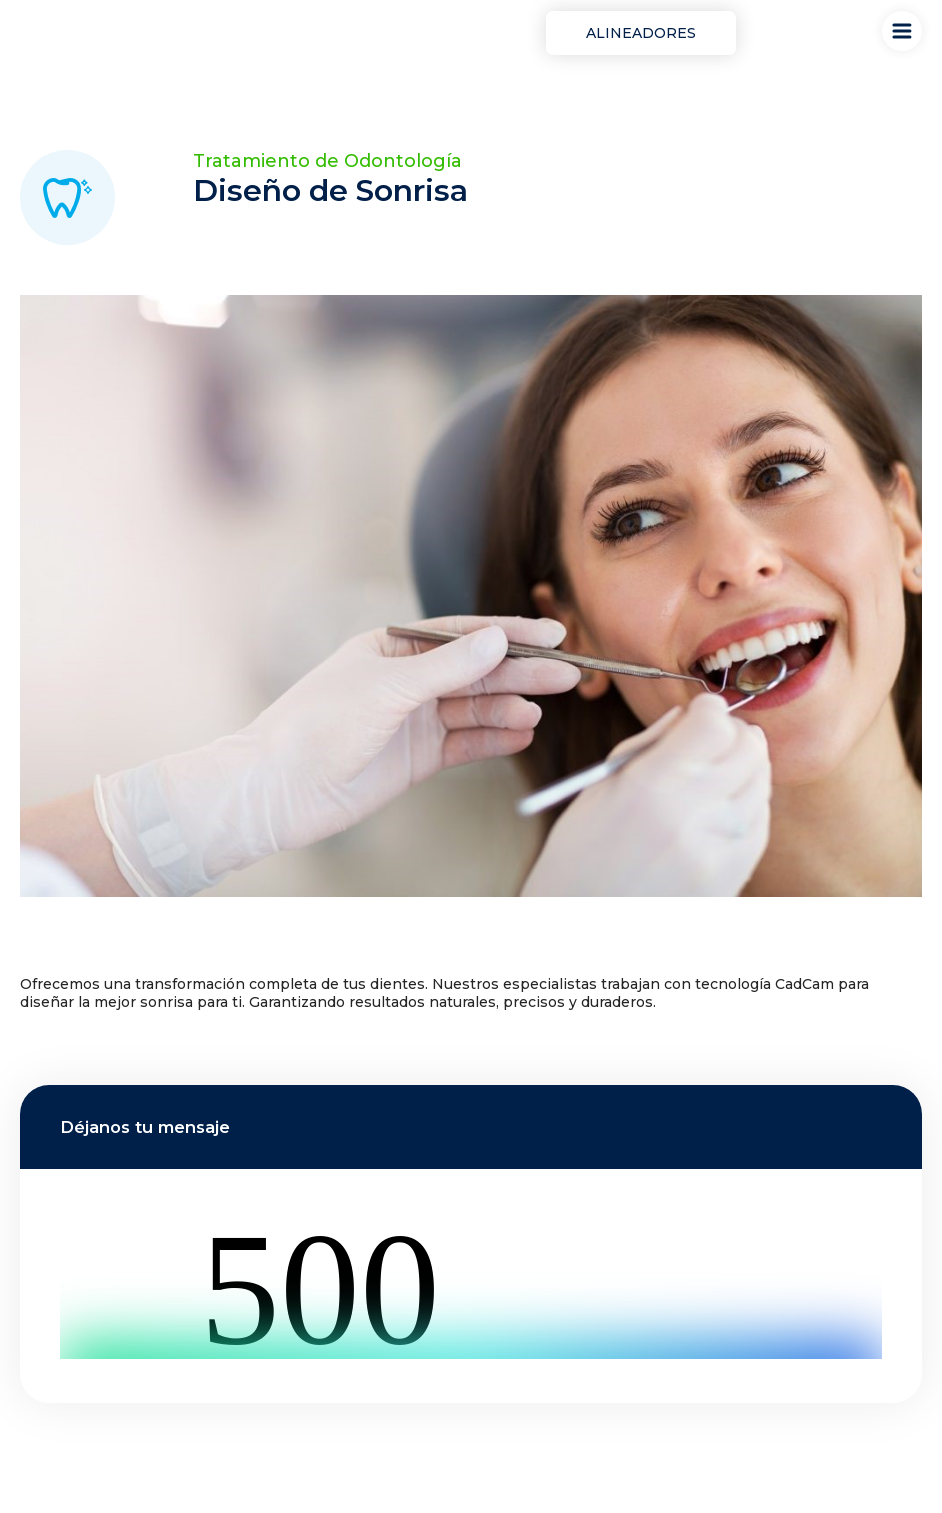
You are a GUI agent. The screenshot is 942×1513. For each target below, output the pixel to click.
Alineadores (641, 33)
